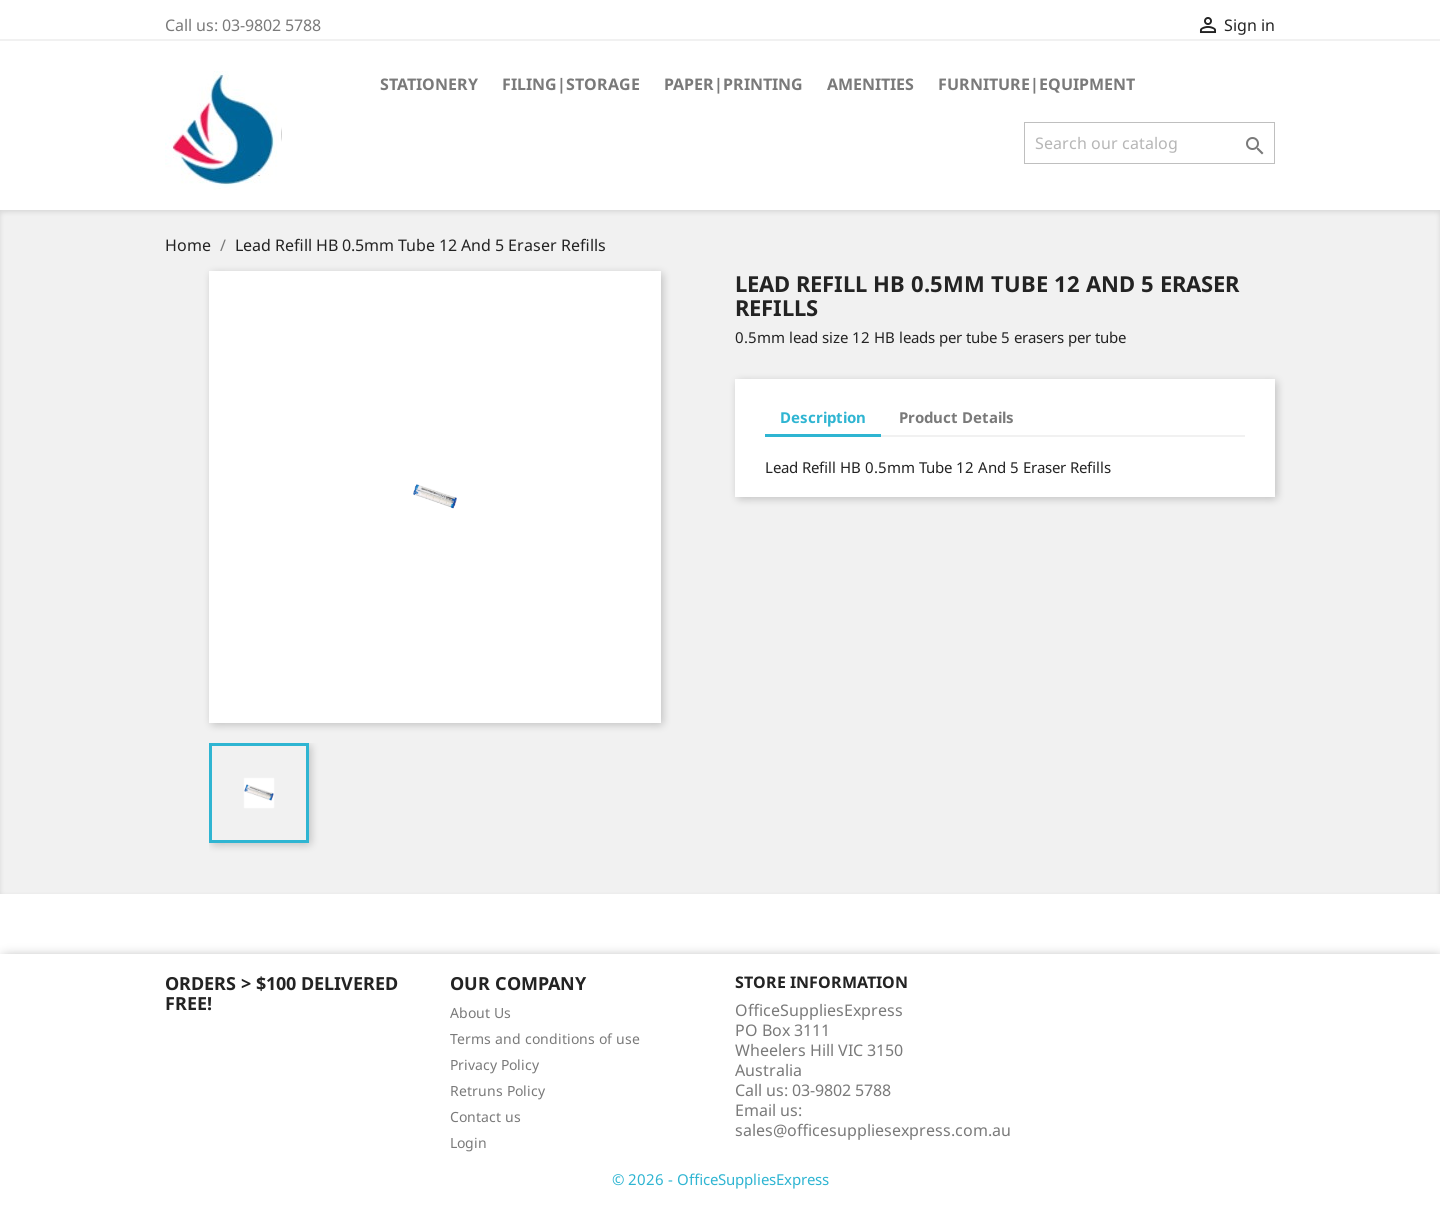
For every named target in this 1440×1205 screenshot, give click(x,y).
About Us (480, 1012)
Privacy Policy (494, 1064)
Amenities (870, 84)
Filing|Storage (571, 84)
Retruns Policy (497, 1090)
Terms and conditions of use (545, 1038)
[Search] (1149, 143)
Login (468, 1142)
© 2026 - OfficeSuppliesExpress (720, 1179)
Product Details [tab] (956, 417)
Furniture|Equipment (1036, 84)
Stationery (429, 84)
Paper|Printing (733, 84)
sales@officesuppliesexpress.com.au (873, 1130)
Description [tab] (823, 417)
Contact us (485, 1116)
